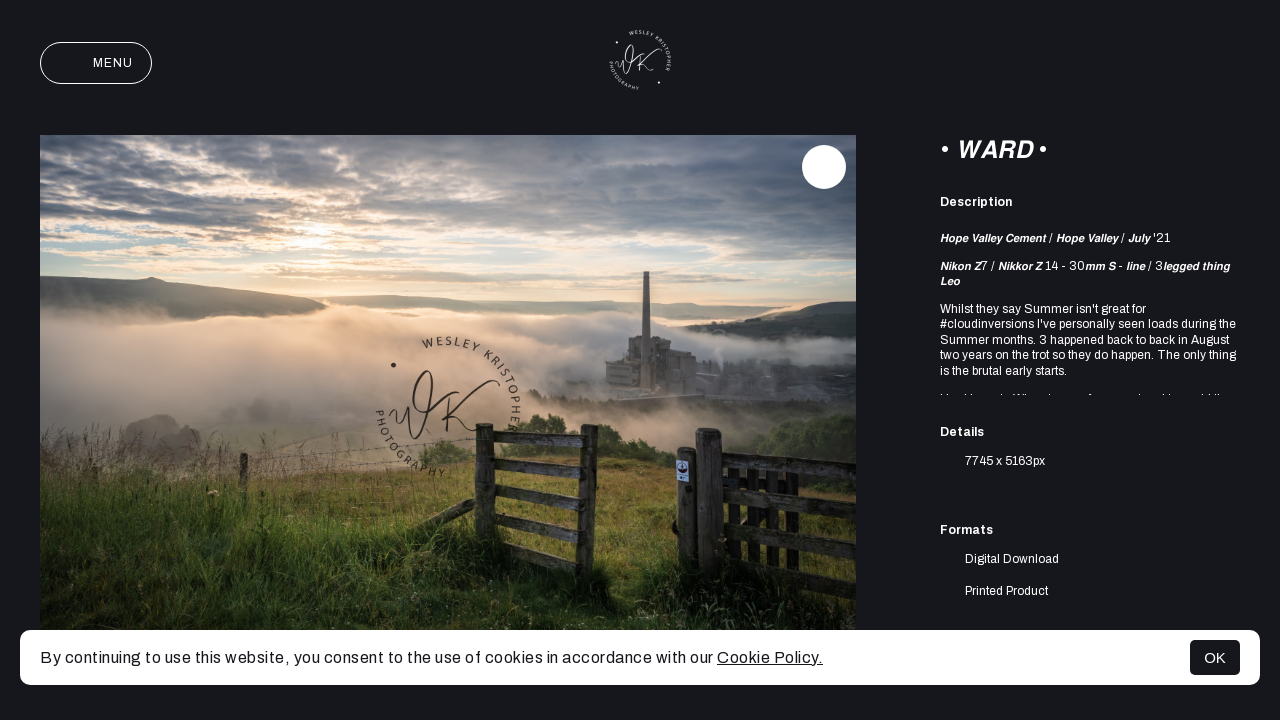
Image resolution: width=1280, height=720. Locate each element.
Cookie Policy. (770, 657)
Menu (96, 63)
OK (1215, 657)
